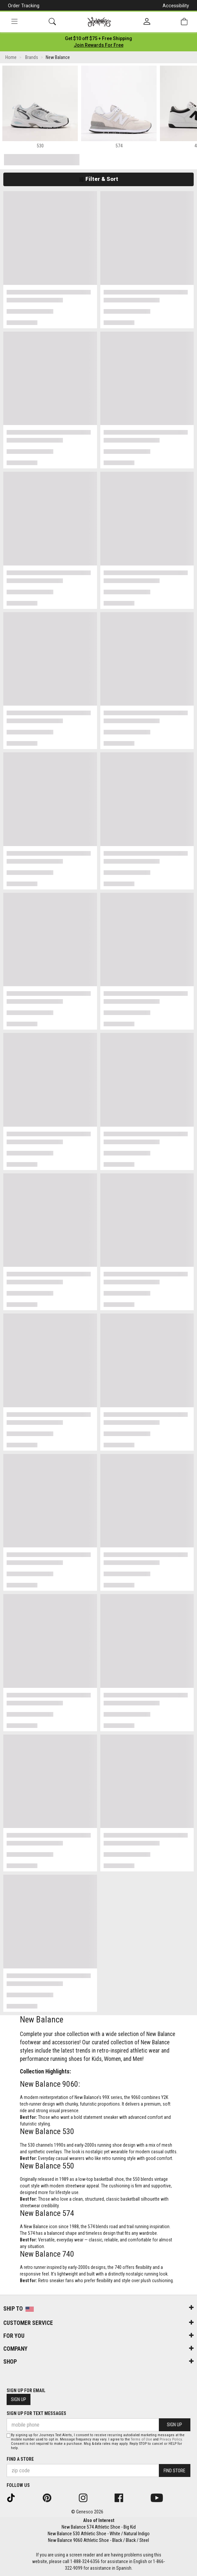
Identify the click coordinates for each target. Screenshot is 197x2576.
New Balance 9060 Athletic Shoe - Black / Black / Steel (98, 2540)
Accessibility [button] (176, 5)
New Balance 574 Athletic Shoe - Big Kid (99, 2527)
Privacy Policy (171, 2439)
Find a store (20, 2459)
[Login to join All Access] (98, 38)
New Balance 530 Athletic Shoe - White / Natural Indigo (99, 2533)
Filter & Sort (98, 179)
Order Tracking (23, 5)
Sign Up (18, 2399)
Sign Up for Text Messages (36, 2413)
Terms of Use (141, 2439)
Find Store (174, 2470)
